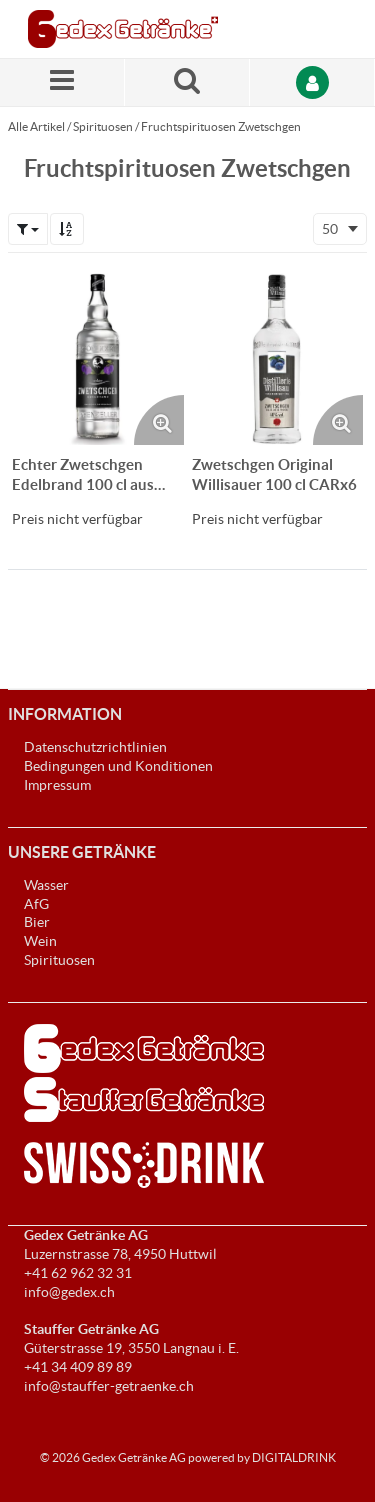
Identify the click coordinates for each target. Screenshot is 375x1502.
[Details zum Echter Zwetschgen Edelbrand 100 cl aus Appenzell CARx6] (98, 359)
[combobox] (340, 229)
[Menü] (62, 82)
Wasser (46, 885)
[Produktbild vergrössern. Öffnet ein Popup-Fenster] (159, 420)
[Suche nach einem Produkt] (187, 82)
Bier (37, 922)
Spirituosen (103, 126)
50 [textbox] (330, 229)
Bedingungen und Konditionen (118, 766)
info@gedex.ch (69, 1292)
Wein (40, 941)
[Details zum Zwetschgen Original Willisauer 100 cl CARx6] (278, 359)
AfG (36, 904)
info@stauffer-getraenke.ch (109, 1386)
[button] (28, 229)
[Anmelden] (312, 82)
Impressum (57, 785)
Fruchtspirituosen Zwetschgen (221, 126)
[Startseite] (123, 29)
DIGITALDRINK (294, 1457)
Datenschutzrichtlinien (95, 747)
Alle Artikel (36, 126)
